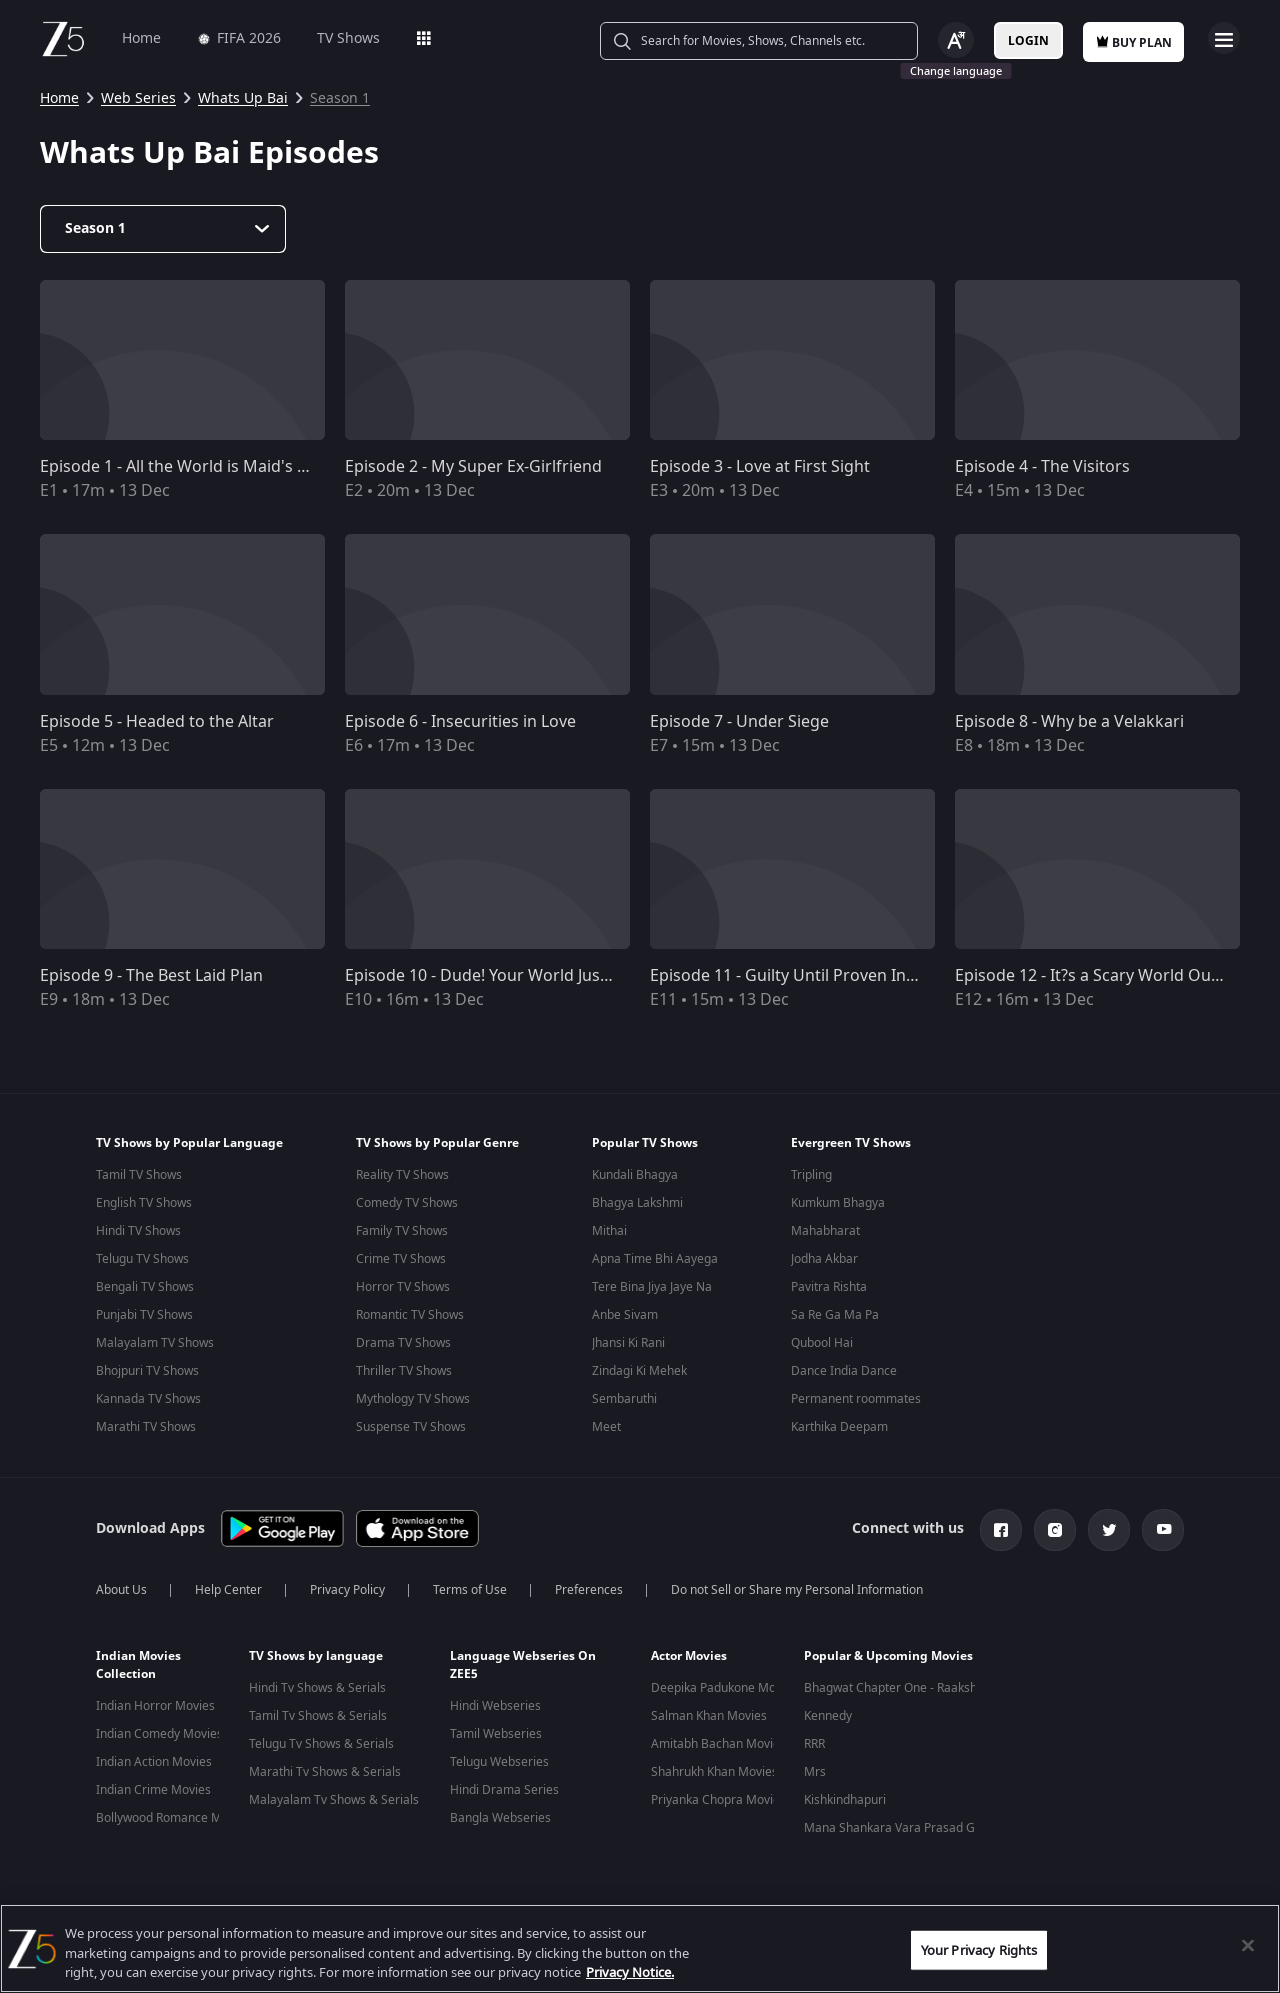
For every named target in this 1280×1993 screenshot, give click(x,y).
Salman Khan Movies (709, 1716)
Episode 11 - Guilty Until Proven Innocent (804, 976)
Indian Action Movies (154, 1762)
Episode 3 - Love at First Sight (760, 467)
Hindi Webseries (495, 1706)
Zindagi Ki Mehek (639, 1371)
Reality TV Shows (402, 1175)
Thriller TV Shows (404, 1371)
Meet (606, 1427)
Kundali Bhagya (635, 1175)
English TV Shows (144, 1203)
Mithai (609, 1231)
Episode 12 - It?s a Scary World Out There (1110, 976)
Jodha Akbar (824, 1259)
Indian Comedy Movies (159, 1734)
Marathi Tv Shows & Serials (325, 1772)
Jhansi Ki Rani (628, 1343)
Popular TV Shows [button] (645, 1143)
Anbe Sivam (625, 1315)
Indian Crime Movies (153, 1790)
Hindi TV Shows (138, 1231)
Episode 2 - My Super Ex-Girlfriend (473, 467)
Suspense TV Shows (411, 1427)
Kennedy (828, 1716)
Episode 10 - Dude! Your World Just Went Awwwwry (538, 976)
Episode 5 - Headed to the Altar (157, 722)
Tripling (811, 1175)
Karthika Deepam (839, 1427)
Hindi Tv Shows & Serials (317, 1688)
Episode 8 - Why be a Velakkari (1069, 722)
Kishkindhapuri (845, 1800)
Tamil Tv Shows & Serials (318, 1716)
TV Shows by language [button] (316, 1656)
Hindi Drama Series (504, 1790)
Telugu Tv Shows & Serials (321, 1744)
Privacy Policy (347, 1590)
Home (141, 38)
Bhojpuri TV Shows (147, 1371)
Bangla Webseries (500, 1818)
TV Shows (348, 38)
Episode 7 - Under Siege (739, 722)
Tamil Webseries (496, 1734)
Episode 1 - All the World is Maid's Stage (190, 467)
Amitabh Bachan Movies (718, 1744)
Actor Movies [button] (689, 1656)
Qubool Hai (822, 1343)
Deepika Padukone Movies (724, 1688)
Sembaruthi (624, 1399)
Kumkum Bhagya (838, 1203)
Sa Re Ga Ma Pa (835, 1315)
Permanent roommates (856, 1399)
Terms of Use (470, 1590)
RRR (814, 1744)
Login (1028, 41)
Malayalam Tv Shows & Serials (334, 1800)
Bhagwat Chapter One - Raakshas (897, 1688)
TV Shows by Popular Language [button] (189, 1143)
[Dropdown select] (163, 229)
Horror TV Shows (403, 1287)
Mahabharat (825, 1231)
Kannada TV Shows (148, 1399)
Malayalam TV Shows (155, 1343)
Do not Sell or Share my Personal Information (797, 1590)
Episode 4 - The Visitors (1042, 467)
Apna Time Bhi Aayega (655, 1259)
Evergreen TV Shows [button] (851, 1143)
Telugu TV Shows (142, 1259)
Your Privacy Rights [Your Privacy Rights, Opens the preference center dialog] (979, 1949)
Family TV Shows (402, 1231)
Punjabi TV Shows (144, 1315)
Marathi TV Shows (146, 1427)
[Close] (1248, 1945)
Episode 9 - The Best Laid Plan (151, 976)
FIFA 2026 (239, 38)
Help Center (228, 1590)
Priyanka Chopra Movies (718, 1800)
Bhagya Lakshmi (637, 1203)
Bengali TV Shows (145, 1287)
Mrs (815, 1772)
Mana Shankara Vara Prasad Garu (899, 1828)
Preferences (589, 1590)
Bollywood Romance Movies (173, 1818)
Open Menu (1224, 38)
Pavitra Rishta (829, 1287)
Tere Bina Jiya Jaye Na (652, 1287)
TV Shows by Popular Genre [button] (437, 1143)
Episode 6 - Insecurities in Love (460, 722)
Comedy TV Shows (407, 1203)
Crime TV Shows (401, 1259)
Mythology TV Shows (413, 1399)
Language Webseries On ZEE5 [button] (523, 1665)
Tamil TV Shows (139, 1175)
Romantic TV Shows (410, 1315)
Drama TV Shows (403, 1343)
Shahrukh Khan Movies (714, 1772)
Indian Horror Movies (155, 1706)
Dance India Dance (844, 1371)
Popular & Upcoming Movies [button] (888, 1656)
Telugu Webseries (499, 1762)
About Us (121, 1590)
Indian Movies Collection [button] (138, 1665)
